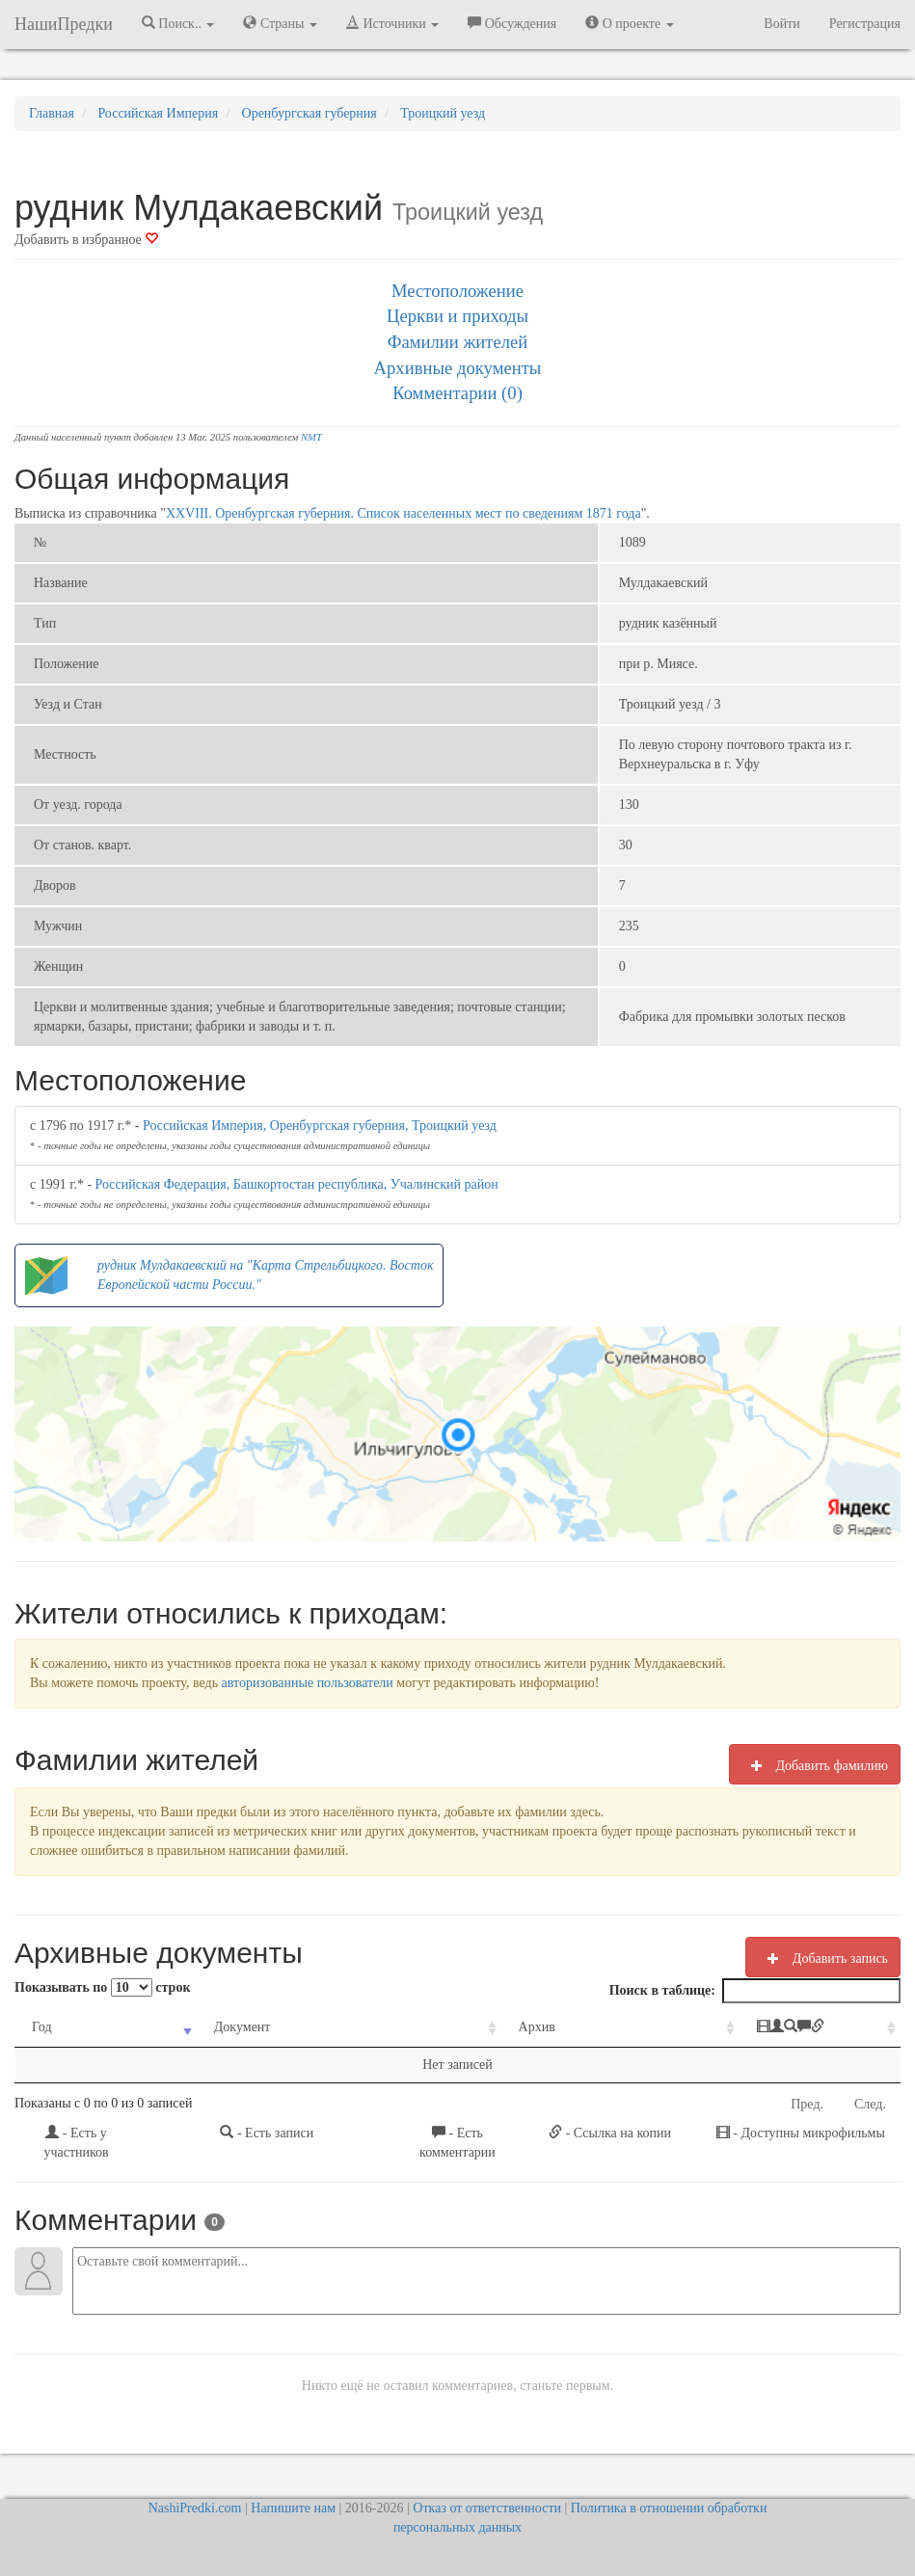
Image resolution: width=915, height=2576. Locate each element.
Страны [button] (280, 23)
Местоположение (457, 291)
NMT (311, 437)
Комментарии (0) (457, 393)
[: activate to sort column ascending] (759, 2028)
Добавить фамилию (814, 1765)
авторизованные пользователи (307, 1683)
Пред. (807, 2104)
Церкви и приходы (457, 316)
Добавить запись (823, 1958)
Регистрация (865, 23)
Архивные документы (458, 368)
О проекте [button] (629, 23)
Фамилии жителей (458, 342)
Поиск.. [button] (178, 23)
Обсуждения (512, 23)
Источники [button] (392, 23)
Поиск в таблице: (755, 1990)
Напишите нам (293, 2508)
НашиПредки (63, 24)
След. (870, 2104)
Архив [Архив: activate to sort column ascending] (454, 2027)
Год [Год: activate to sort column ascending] (42, 2027)
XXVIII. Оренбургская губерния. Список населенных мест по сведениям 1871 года (403, 513)
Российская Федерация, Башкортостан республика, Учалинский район (296, 1184)
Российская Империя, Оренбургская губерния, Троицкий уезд (320, 1125)
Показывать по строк (102, 1987)
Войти (781, 23)
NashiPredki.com (195, 2508)
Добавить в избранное (86, 239)
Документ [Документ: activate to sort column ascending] (211, 2027)
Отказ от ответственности (487, 2508)
